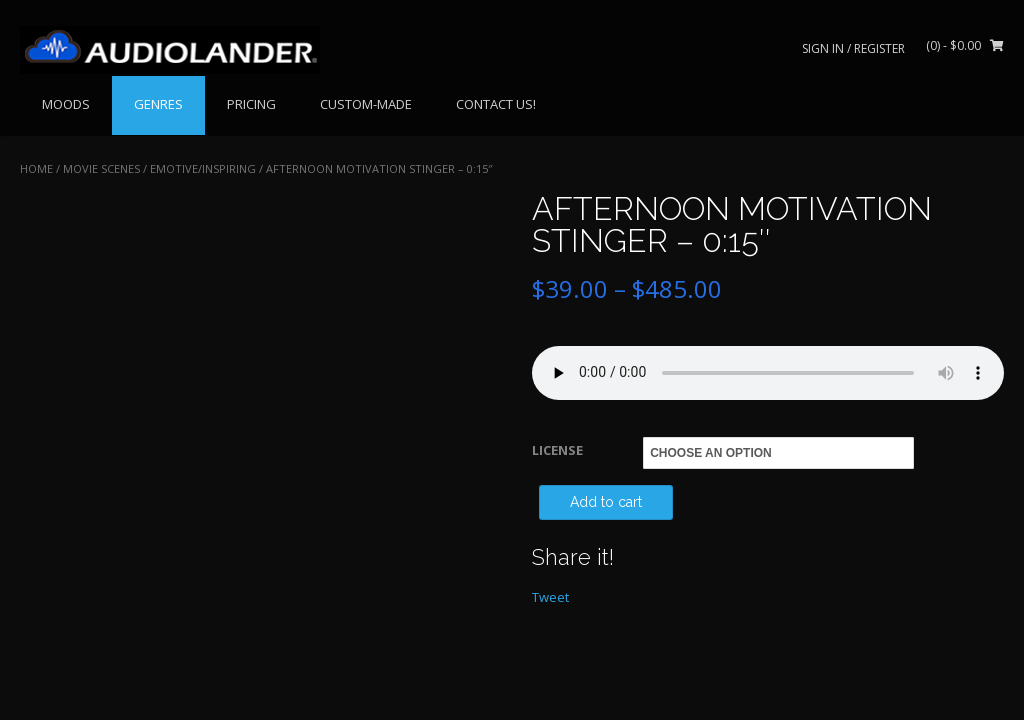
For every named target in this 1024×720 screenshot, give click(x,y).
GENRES (158, 104)
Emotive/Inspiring (203, 168)
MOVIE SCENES (101, 168)
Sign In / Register (853, 48)
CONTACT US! (496, 104)
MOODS (66, 104)
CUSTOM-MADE (366, 104)
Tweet (550, 597)
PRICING (251, 104)
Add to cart (606, 502)
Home (36, 168)
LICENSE (557, 450)
